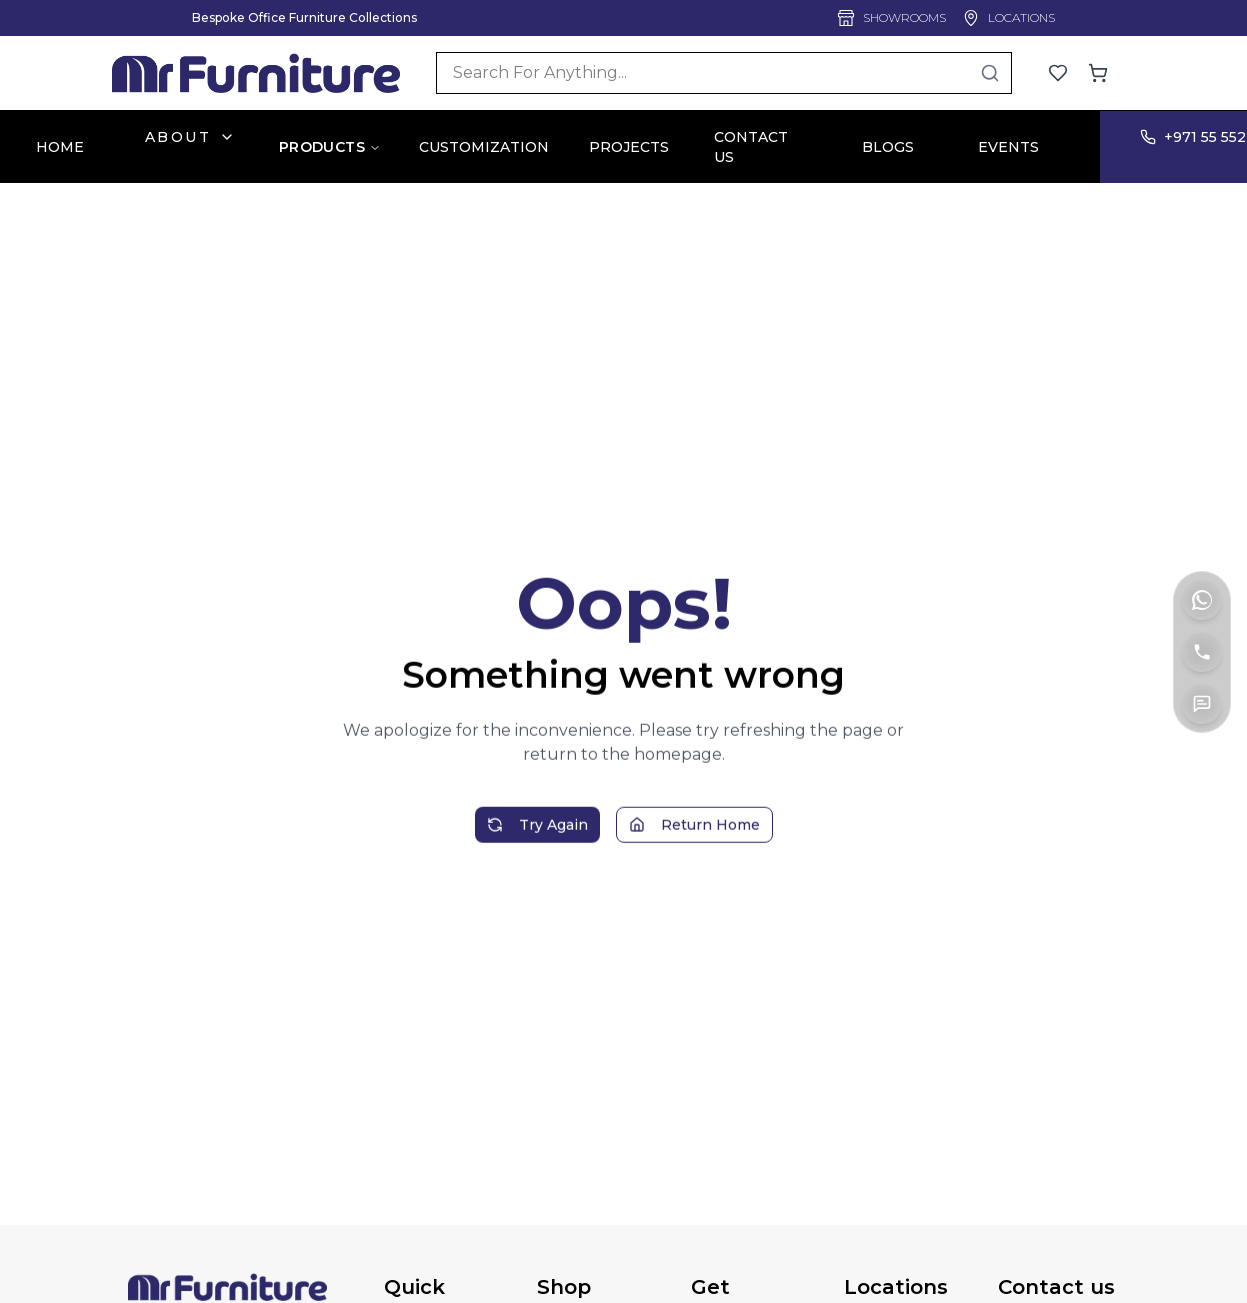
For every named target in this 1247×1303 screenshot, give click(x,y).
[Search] (724, 73)
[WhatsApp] (1202, 600)
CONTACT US (751, 147)
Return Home (694, 837)
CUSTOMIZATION (484, 147)
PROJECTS (629, 147)
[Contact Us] (1202, 704)
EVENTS (1008, 147)
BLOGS (888, 147)
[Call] (1202, 652)
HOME (60, 147)
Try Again (537, 837)
